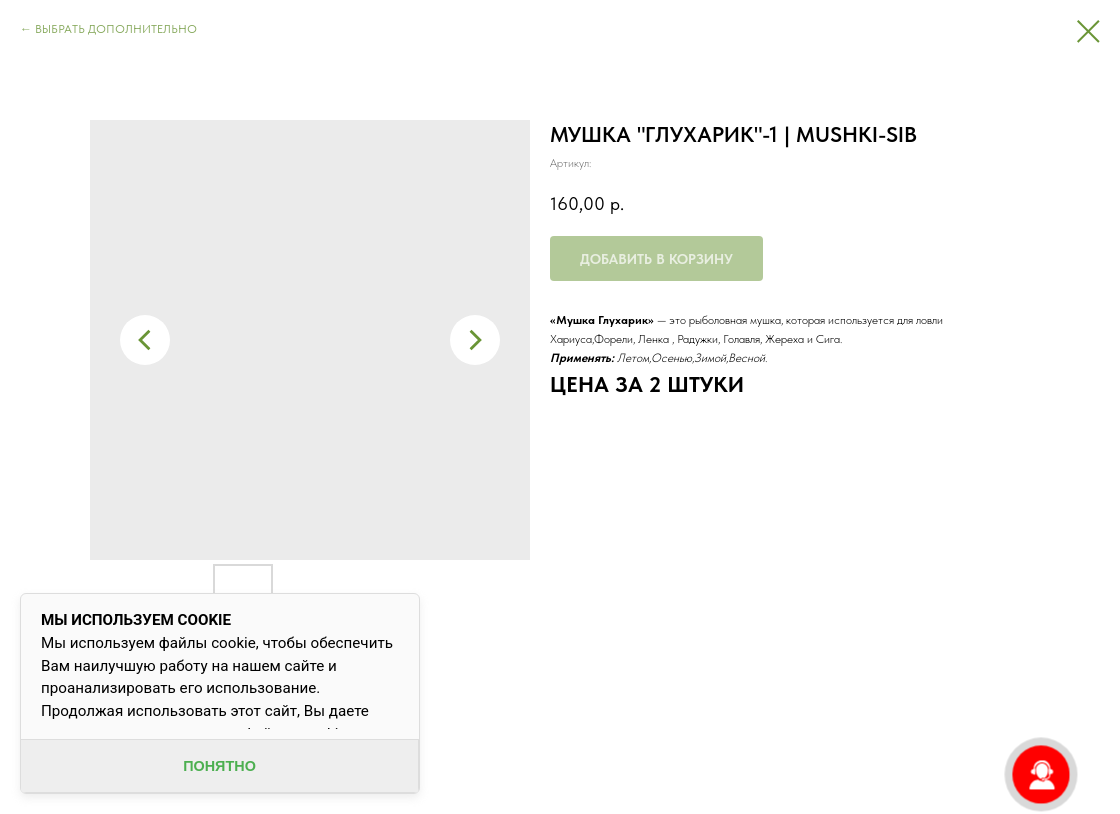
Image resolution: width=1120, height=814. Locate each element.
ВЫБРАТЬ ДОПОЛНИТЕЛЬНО (116, 29)
